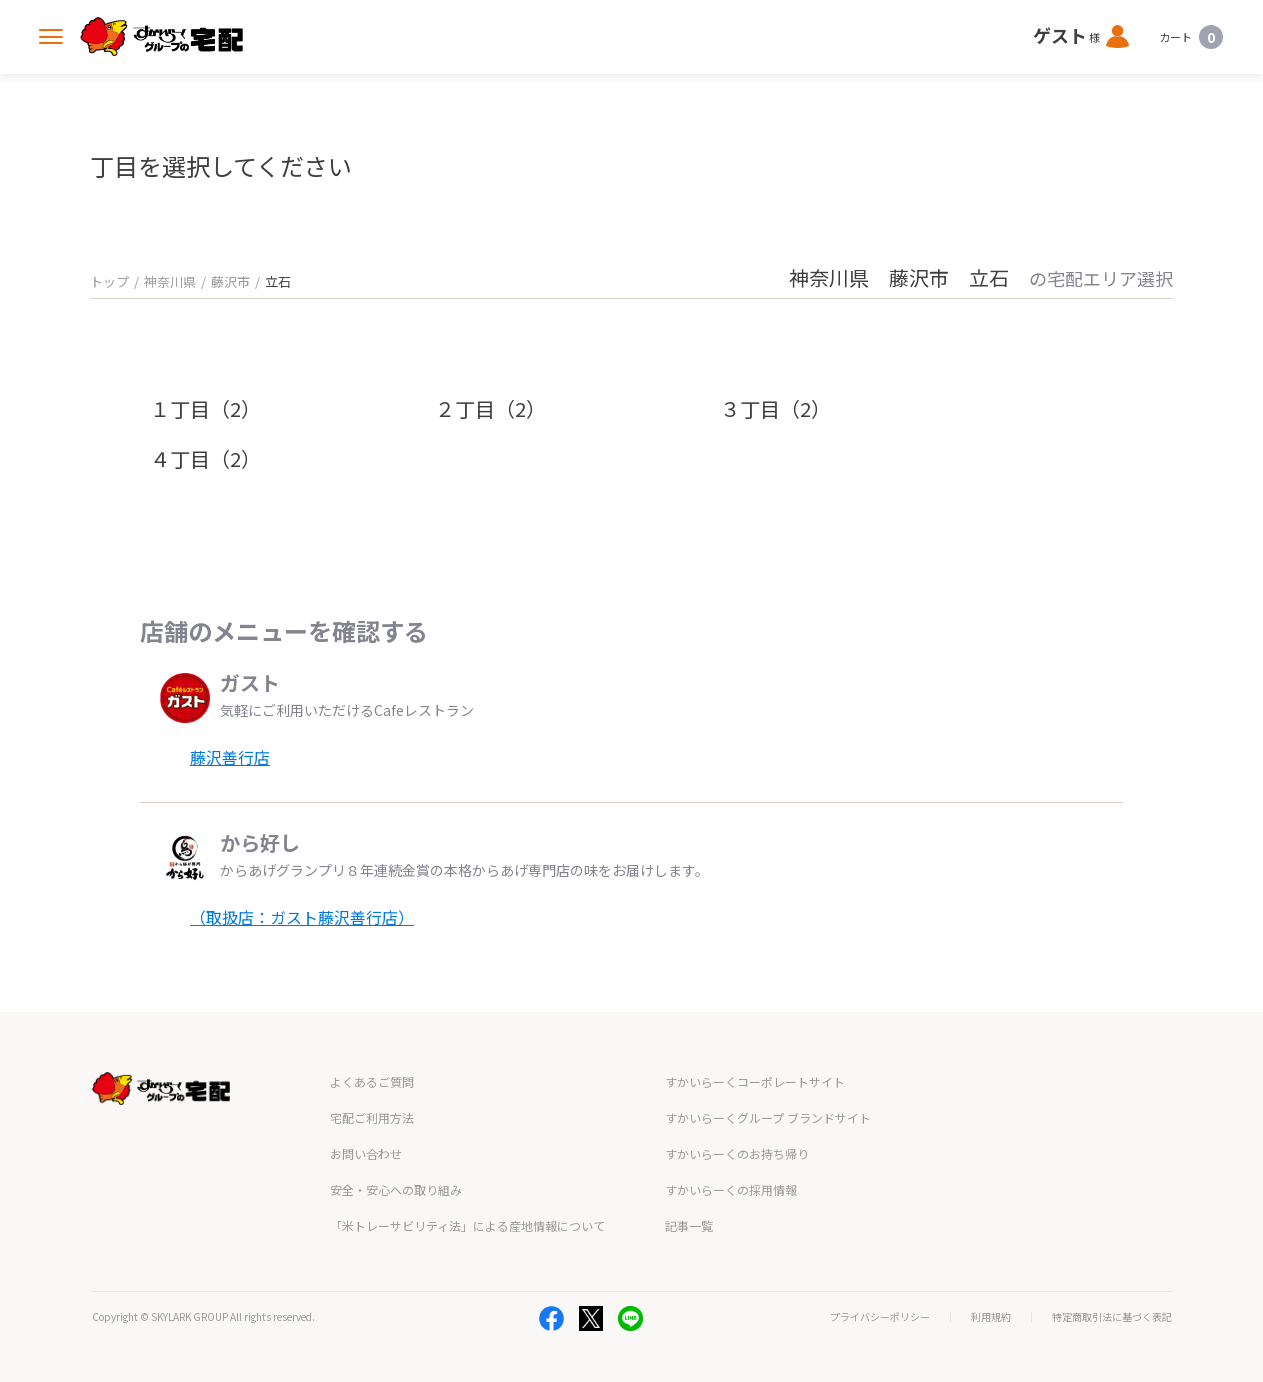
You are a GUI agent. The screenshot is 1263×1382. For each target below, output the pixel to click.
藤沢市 (230, 281)
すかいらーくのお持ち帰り (737, 1153)
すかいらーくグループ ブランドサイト (768, 1117)
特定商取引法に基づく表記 (1112, 1317)
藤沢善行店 (230, 757)
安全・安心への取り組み (396, 1189)
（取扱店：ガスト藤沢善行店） (302, 917)
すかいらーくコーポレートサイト (755, 1081)
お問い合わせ (366, 1153)
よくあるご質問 (372, 1081)
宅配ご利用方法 (372, 1117)
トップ (109, 281)
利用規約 (991, 1317)
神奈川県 (170, 281)
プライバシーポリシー (880, 1317)
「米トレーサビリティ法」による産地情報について (467, 1225)
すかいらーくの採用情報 (731, 1189)
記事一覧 (689, 1225)
